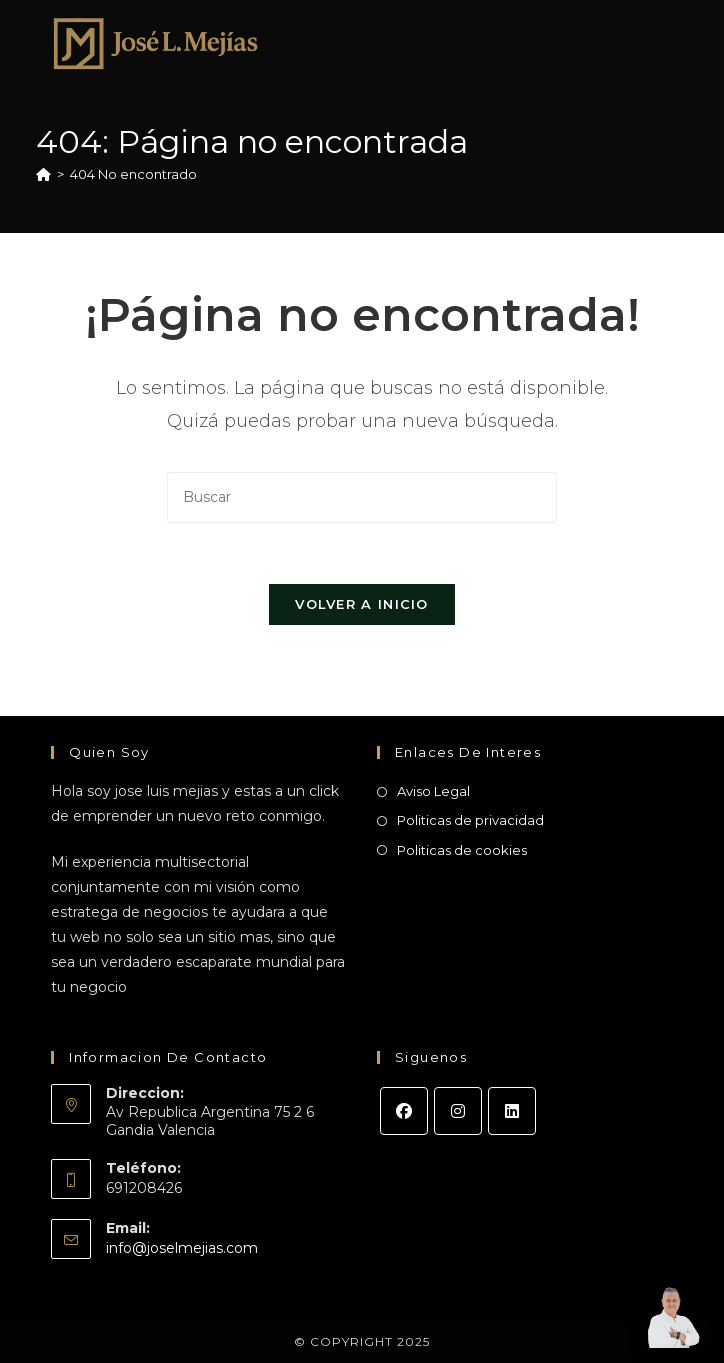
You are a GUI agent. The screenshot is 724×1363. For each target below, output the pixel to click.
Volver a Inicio (362, 604)
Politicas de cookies (462, 850)
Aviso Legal (433, 791)
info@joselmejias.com (182, 1248)
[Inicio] (43, 174)
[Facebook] (404, 1111)
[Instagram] (458, 1111)
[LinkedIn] (512, 1111)
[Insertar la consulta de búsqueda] (362, 497)
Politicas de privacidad (470, 820)
